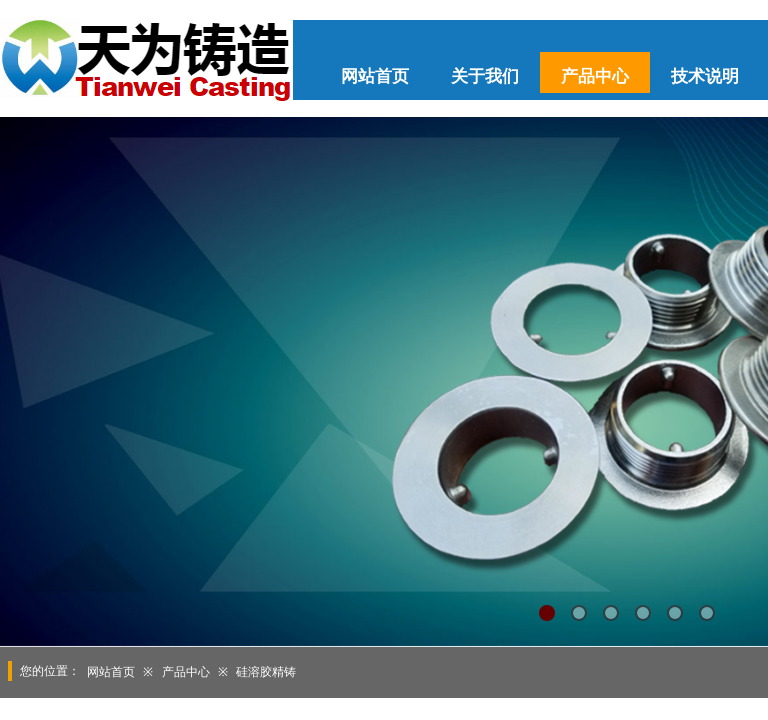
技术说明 (705, 76)
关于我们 (485, 76)
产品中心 (595, 76)
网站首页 (375, 76)
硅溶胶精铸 (266, 672)
